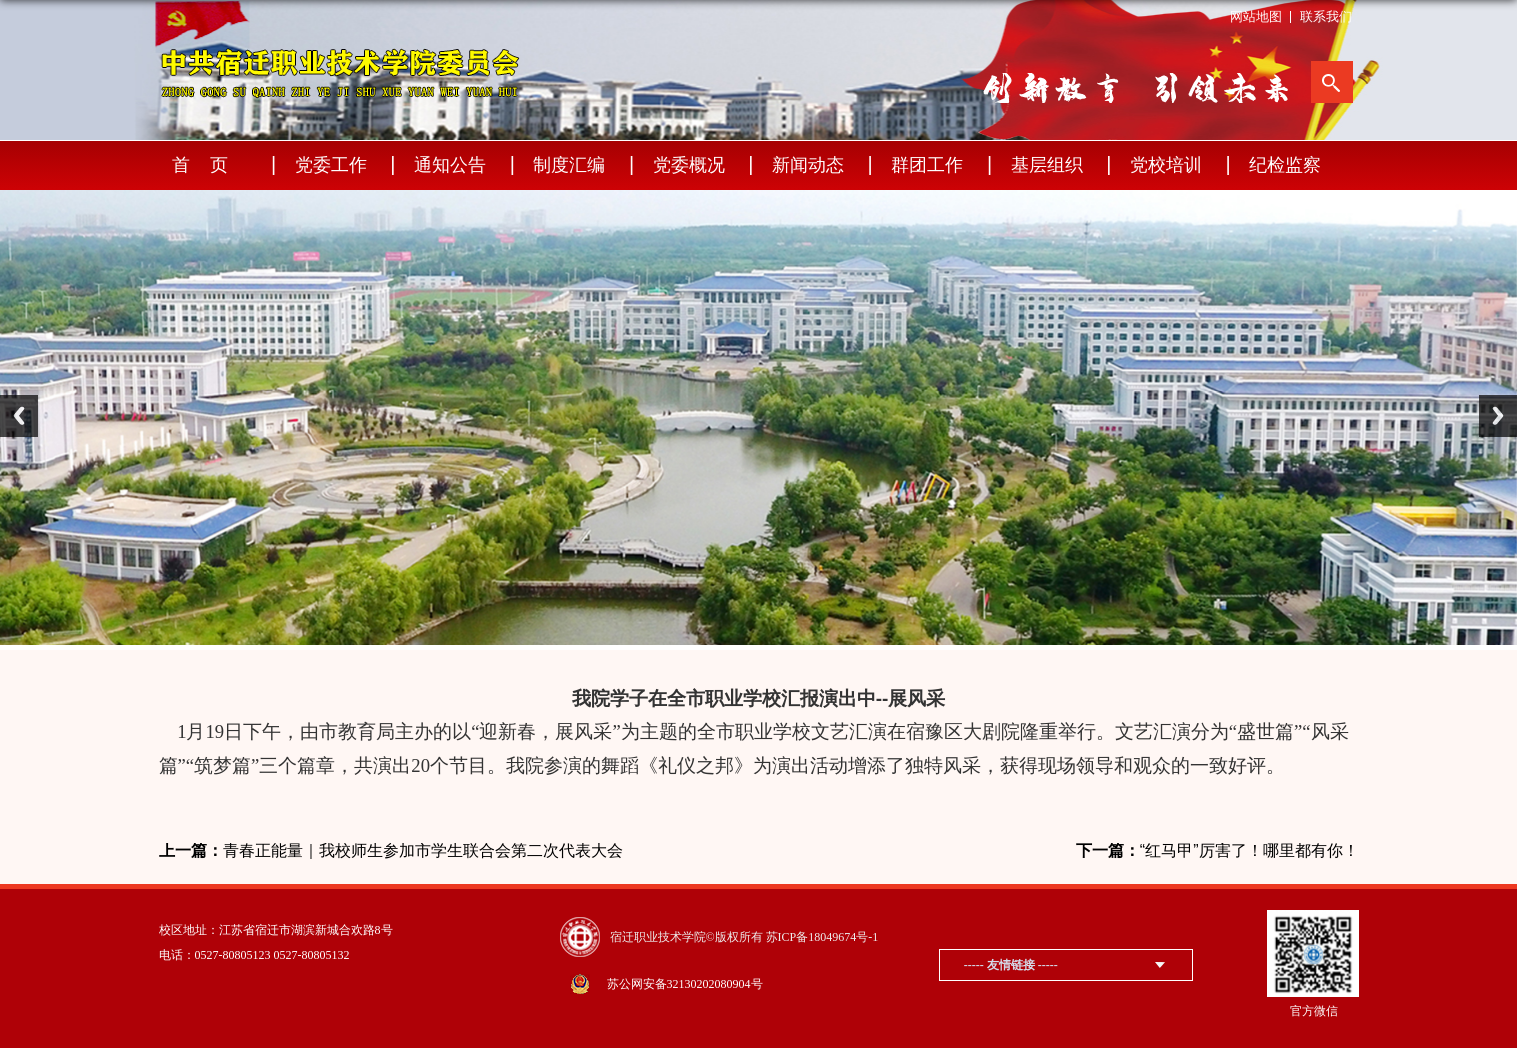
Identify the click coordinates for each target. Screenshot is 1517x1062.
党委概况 (689, 165)
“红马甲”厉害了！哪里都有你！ (1217, 851)
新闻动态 (808, 165)
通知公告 (450, 165)
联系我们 (1326, 16)
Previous (19, 416)
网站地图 (1256, 16)
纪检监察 (1285, 165)
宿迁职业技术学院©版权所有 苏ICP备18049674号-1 (744, 937)
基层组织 (1047, 165)
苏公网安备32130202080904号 (685, 984)
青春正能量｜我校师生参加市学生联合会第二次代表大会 (391, 851)
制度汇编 (569, 165)
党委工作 (331, 165)
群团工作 (927, 165)
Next (1498, 416)
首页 (210, 165)
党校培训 (1166, 165)
